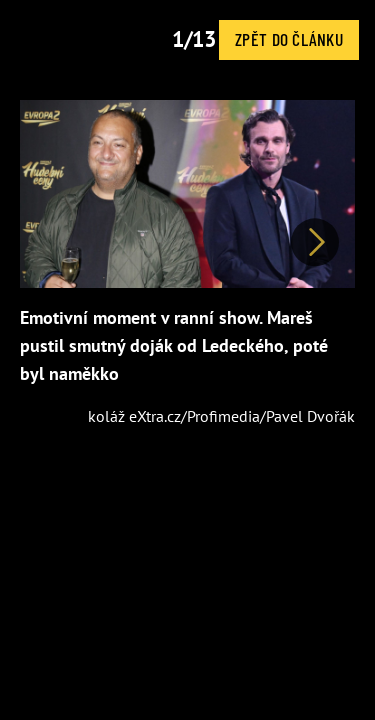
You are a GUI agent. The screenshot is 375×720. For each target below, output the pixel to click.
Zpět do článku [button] (289, 39)
